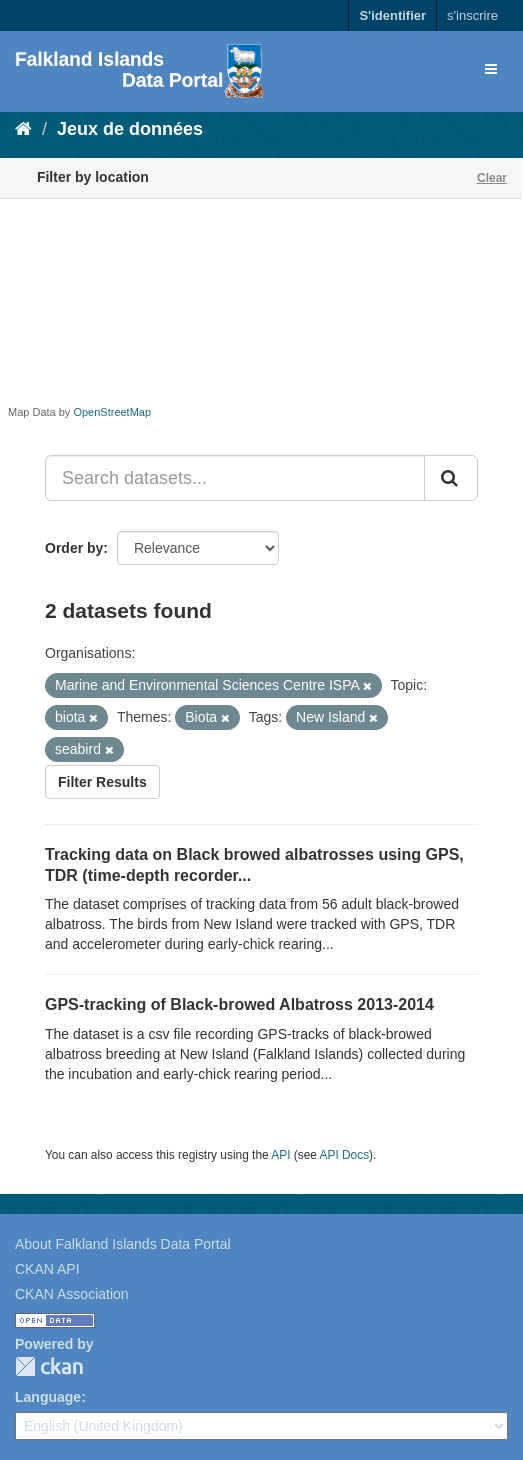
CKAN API (47, 1269)
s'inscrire (472, 15)
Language (48, 1397)
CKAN (49, 1366)
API (280, 1155)
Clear (492, 178)
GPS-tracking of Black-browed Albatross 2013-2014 (239, 1004)
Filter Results (102, 782)
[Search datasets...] (235, 478)
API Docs (345, 1155)
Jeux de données (130, 129)
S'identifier (392, 15)
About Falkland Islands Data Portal (123, 1244)
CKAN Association (72, 1294)
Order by (74, 548)
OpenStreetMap (112, 412)
